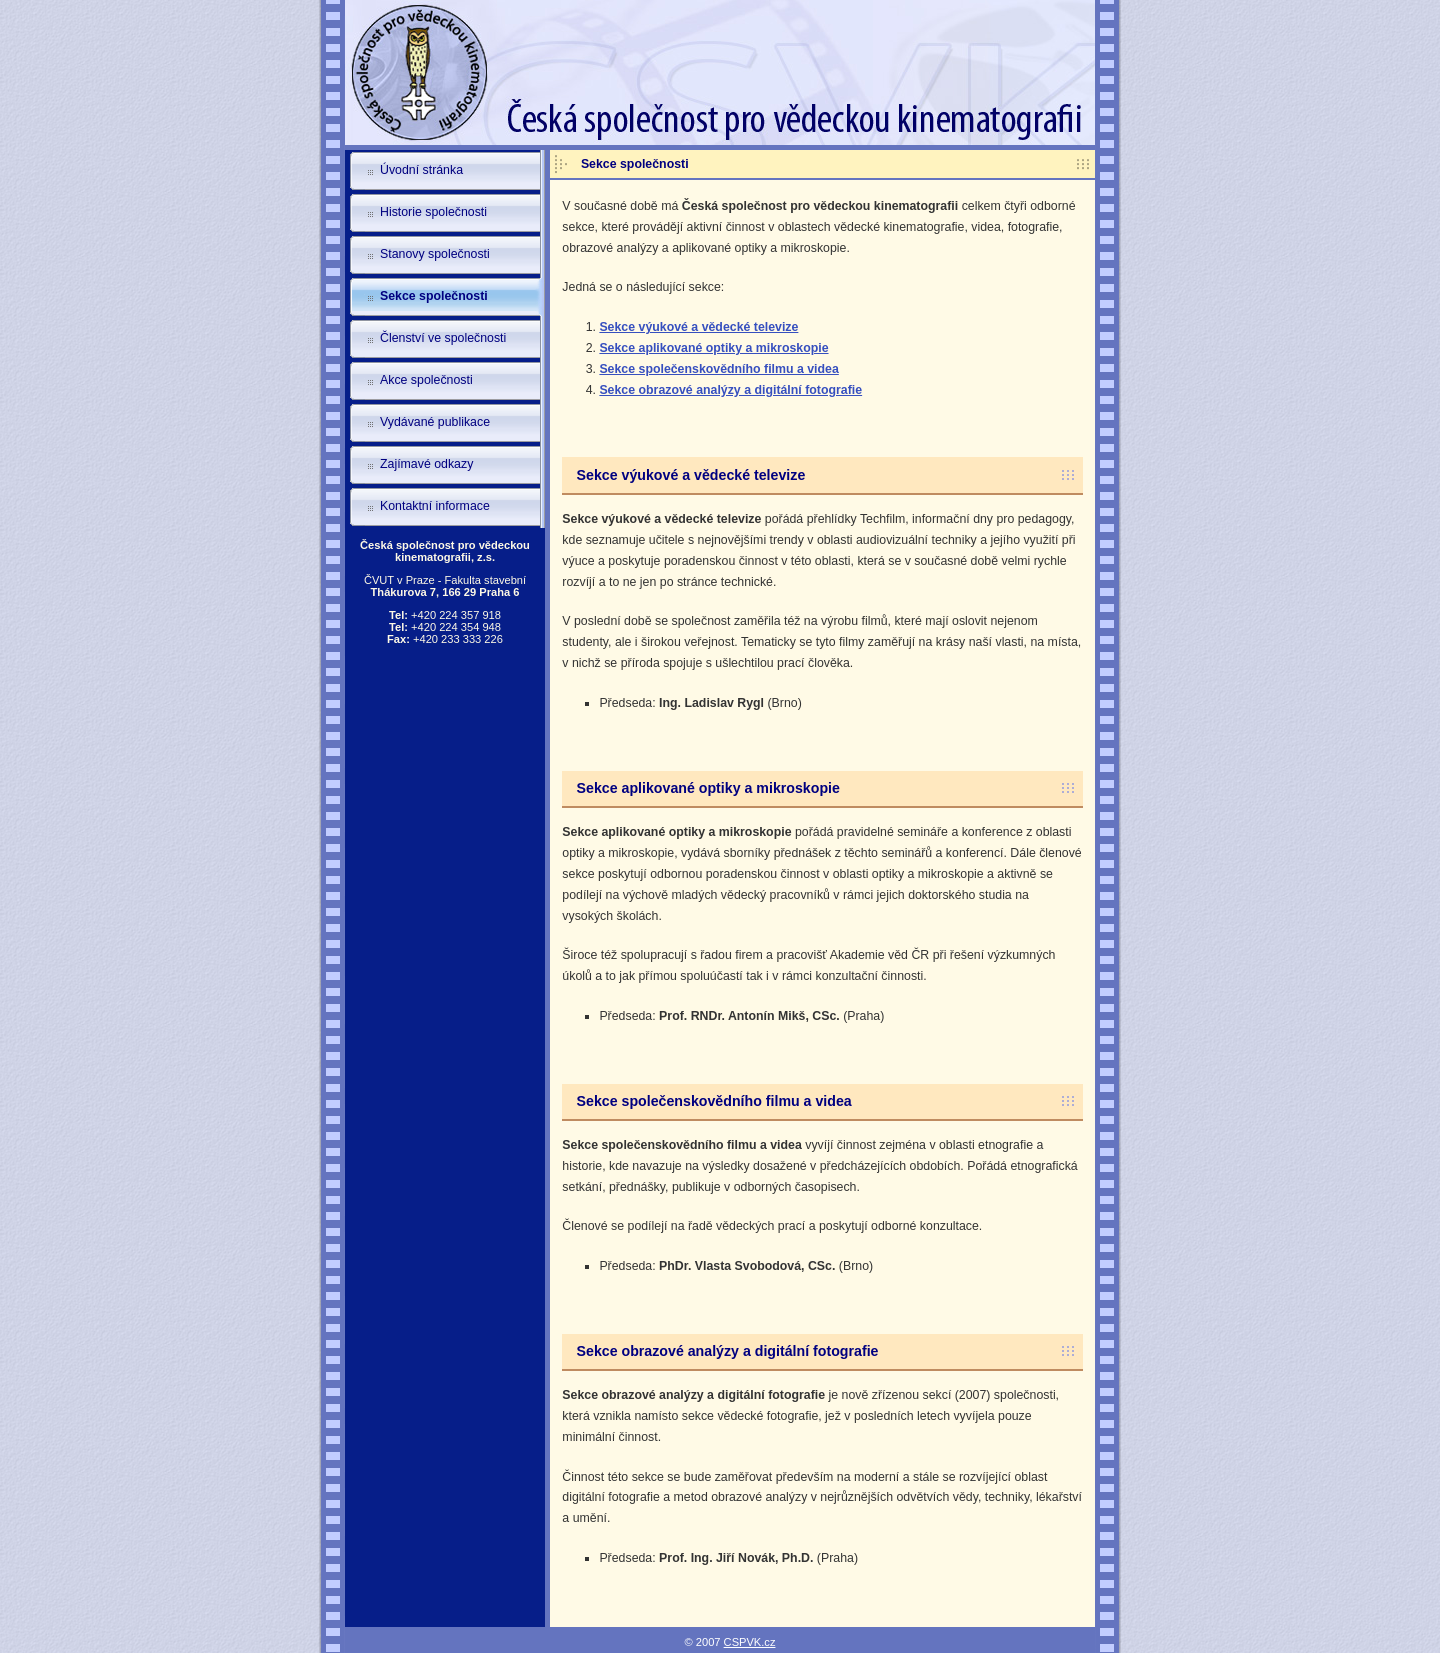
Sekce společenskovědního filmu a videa (718, 369)
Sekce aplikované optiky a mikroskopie (713, 348)
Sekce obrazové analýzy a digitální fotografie (730, 390)
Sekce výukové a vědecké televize (698, 327)
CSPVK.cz (750, 1642)
